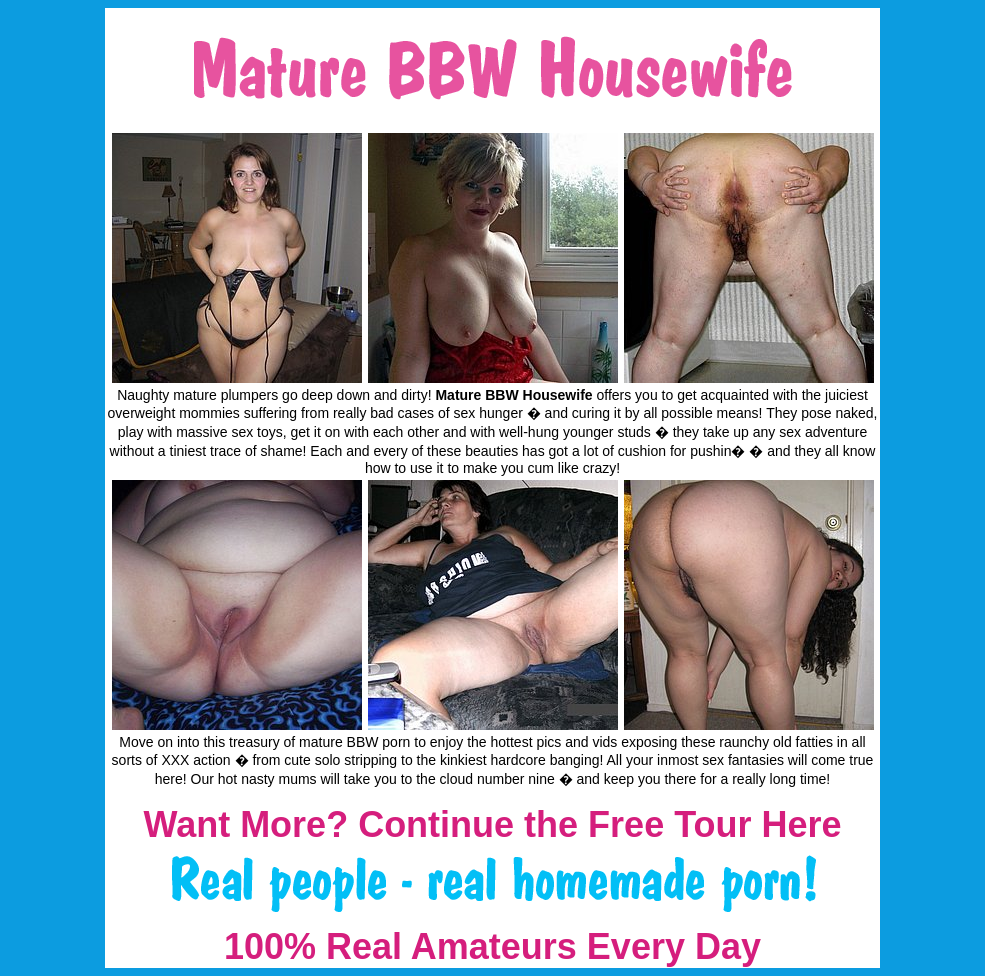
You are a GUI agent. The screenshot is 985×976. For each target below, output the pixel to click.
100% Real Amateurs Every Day (492, 946)
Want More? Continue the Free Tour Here (492, 824)
